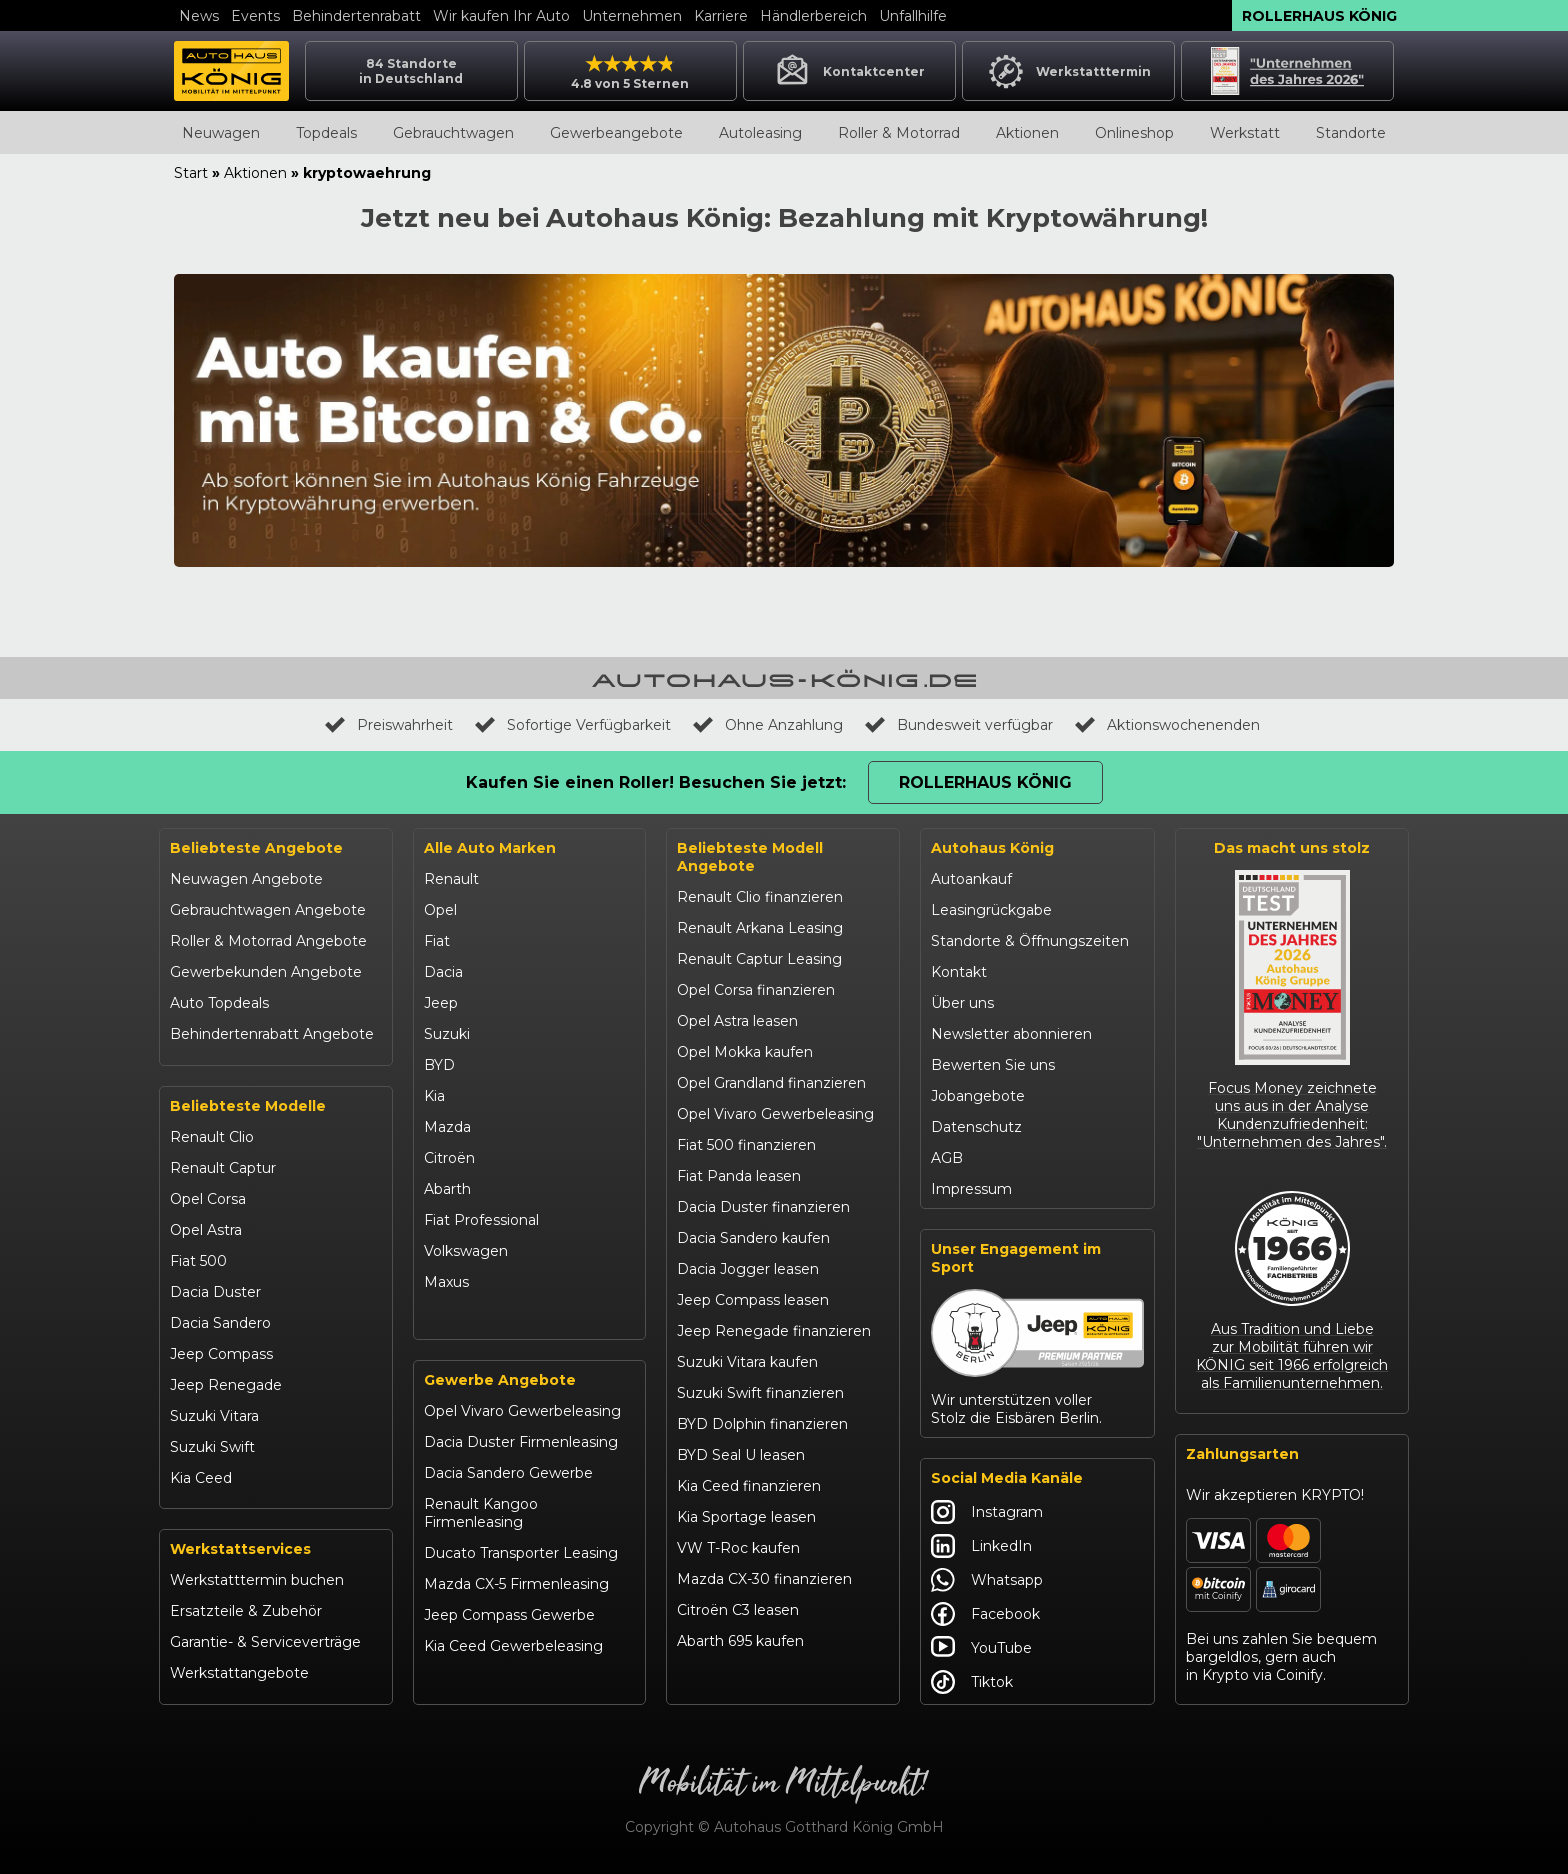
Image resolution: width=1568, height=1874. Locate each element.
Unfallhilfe (913, 16)
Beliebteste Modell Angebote (750, 857)
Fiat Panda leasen (739, 1176)
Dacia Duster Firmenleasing (521, 1442)
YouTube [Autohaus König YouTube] (981, 1648)
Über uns (962, 1003)
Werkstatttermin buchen (257, 1580)
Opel (440, 910)
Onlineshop (1134, 133)
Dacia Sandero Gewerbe (508, 1473)
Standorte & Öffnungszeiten (1030, 941)
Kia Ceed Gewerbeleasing (513, 1646)
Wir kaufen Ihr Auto (501, 16)
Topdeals (326, 133)
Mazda (447, 1127)
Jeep (441, 1003)
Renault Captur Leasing (759, 959)
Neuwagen (221, 133)
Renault (451, 879)
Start (191, 173)
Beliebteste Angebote (256, 848)
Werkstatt (1245, 133)
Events (255, 16)
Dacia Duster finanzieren (763, 1207)
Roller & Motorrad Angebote (268, 941)
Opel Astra (206, 1230)
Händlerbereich (813, 16)
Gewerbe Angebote (500, 1380)
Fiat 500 (198, 1261)
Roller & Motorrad (899, 133)
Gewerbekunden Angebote (266, 972)
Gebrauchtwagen (453, 133)
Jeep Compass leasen (753, 1300)
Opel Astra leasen (737, 1021)
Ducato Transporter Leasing (521, 1553)
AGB (947, 1158)
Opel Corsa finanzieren (756, 990)
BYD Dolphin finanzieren (762, 1424)
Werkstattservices (240, 1549)
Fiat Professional (481, 1220)
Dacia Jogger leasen (748, 1269)
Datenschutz (976, 1127)
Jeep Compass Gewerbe (509, 1615)
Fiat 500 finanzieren (746, 1145)
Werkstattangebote (239, 1673)
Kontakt (959, 972)
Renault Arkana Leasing (760, 928)
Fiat (437, 941)
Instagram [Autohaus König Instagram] (987, 1512)
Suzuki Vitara (214, 1416)
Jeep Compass (221, 1354)
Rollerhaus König (1319, 16)
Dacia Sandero (220, 1323)
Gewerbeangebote (616, 133)
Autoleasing (760, 133)
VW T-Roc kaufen (738, 1548)
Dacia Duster (215, 1292)
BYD (439, 1065)
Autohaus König (992, 848)
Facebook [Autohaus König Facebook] (985, 1614)
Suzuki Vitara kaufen (747, 1362)
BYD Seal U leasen (741, 1455)
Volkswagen (466, 1251)
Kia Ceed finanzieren (749, 1486)
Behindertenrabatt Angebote (272, 1034)
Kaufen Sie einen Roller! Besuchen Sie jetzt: (656, 782)
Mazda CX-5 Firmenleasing (516, 1584)
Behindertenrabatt (356, 16)
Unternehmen (632, 16)
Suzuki (447, 1034)
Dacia (443, 972)
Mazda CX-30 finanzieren (764, 1579)
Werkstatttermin (1068, 71)
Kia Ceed (201, 1478)
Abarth (447, 1189)
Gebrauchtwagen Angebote (268, 910)
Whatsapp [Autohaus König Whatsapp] (987, 1580)
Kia (434, 1096)
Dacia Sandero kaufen (753, 1238)
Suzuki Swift (212, 1447)
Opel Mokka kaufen (745, 1052)
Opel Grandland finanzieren (771, 1083)
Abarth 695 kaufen (740, 1641)
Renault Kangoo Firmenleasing (481, 1513)
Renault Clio (212, 1137)
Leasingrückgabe (991, 910)
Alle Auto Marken (490, 848)
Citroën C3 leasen (738, 1610)
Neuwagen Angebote (246, 879)
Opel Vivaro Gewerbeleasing (522, 1411)
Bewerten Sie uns (993, 1065)
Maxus (446, 1282)
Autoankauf (971, 879)
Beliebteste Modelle (248, 1106)
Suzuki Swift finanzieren (760, 1393)
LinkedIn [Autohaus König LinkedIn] (981, 1546)
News (199, 16)
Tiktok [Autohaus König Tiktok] (972, 1682)
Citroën (449, 1158)
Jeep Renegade (226, 1385)
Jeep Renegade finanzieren (774, 1331)
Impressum (971, 1189)
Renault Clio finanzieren (760, 897)
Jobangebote (978, 1096)
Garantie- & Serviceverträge (265, 1642)
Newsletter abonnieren (1011, 1034)
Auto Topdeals (219, 1003)
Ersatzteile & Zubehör (246, 1611)
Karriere (721, 16)
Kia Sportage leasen (746, 1517)
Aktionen (1027, 133)
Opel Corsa (208, 1199)
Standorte (1351, 133)
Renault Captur (223, 1168)
